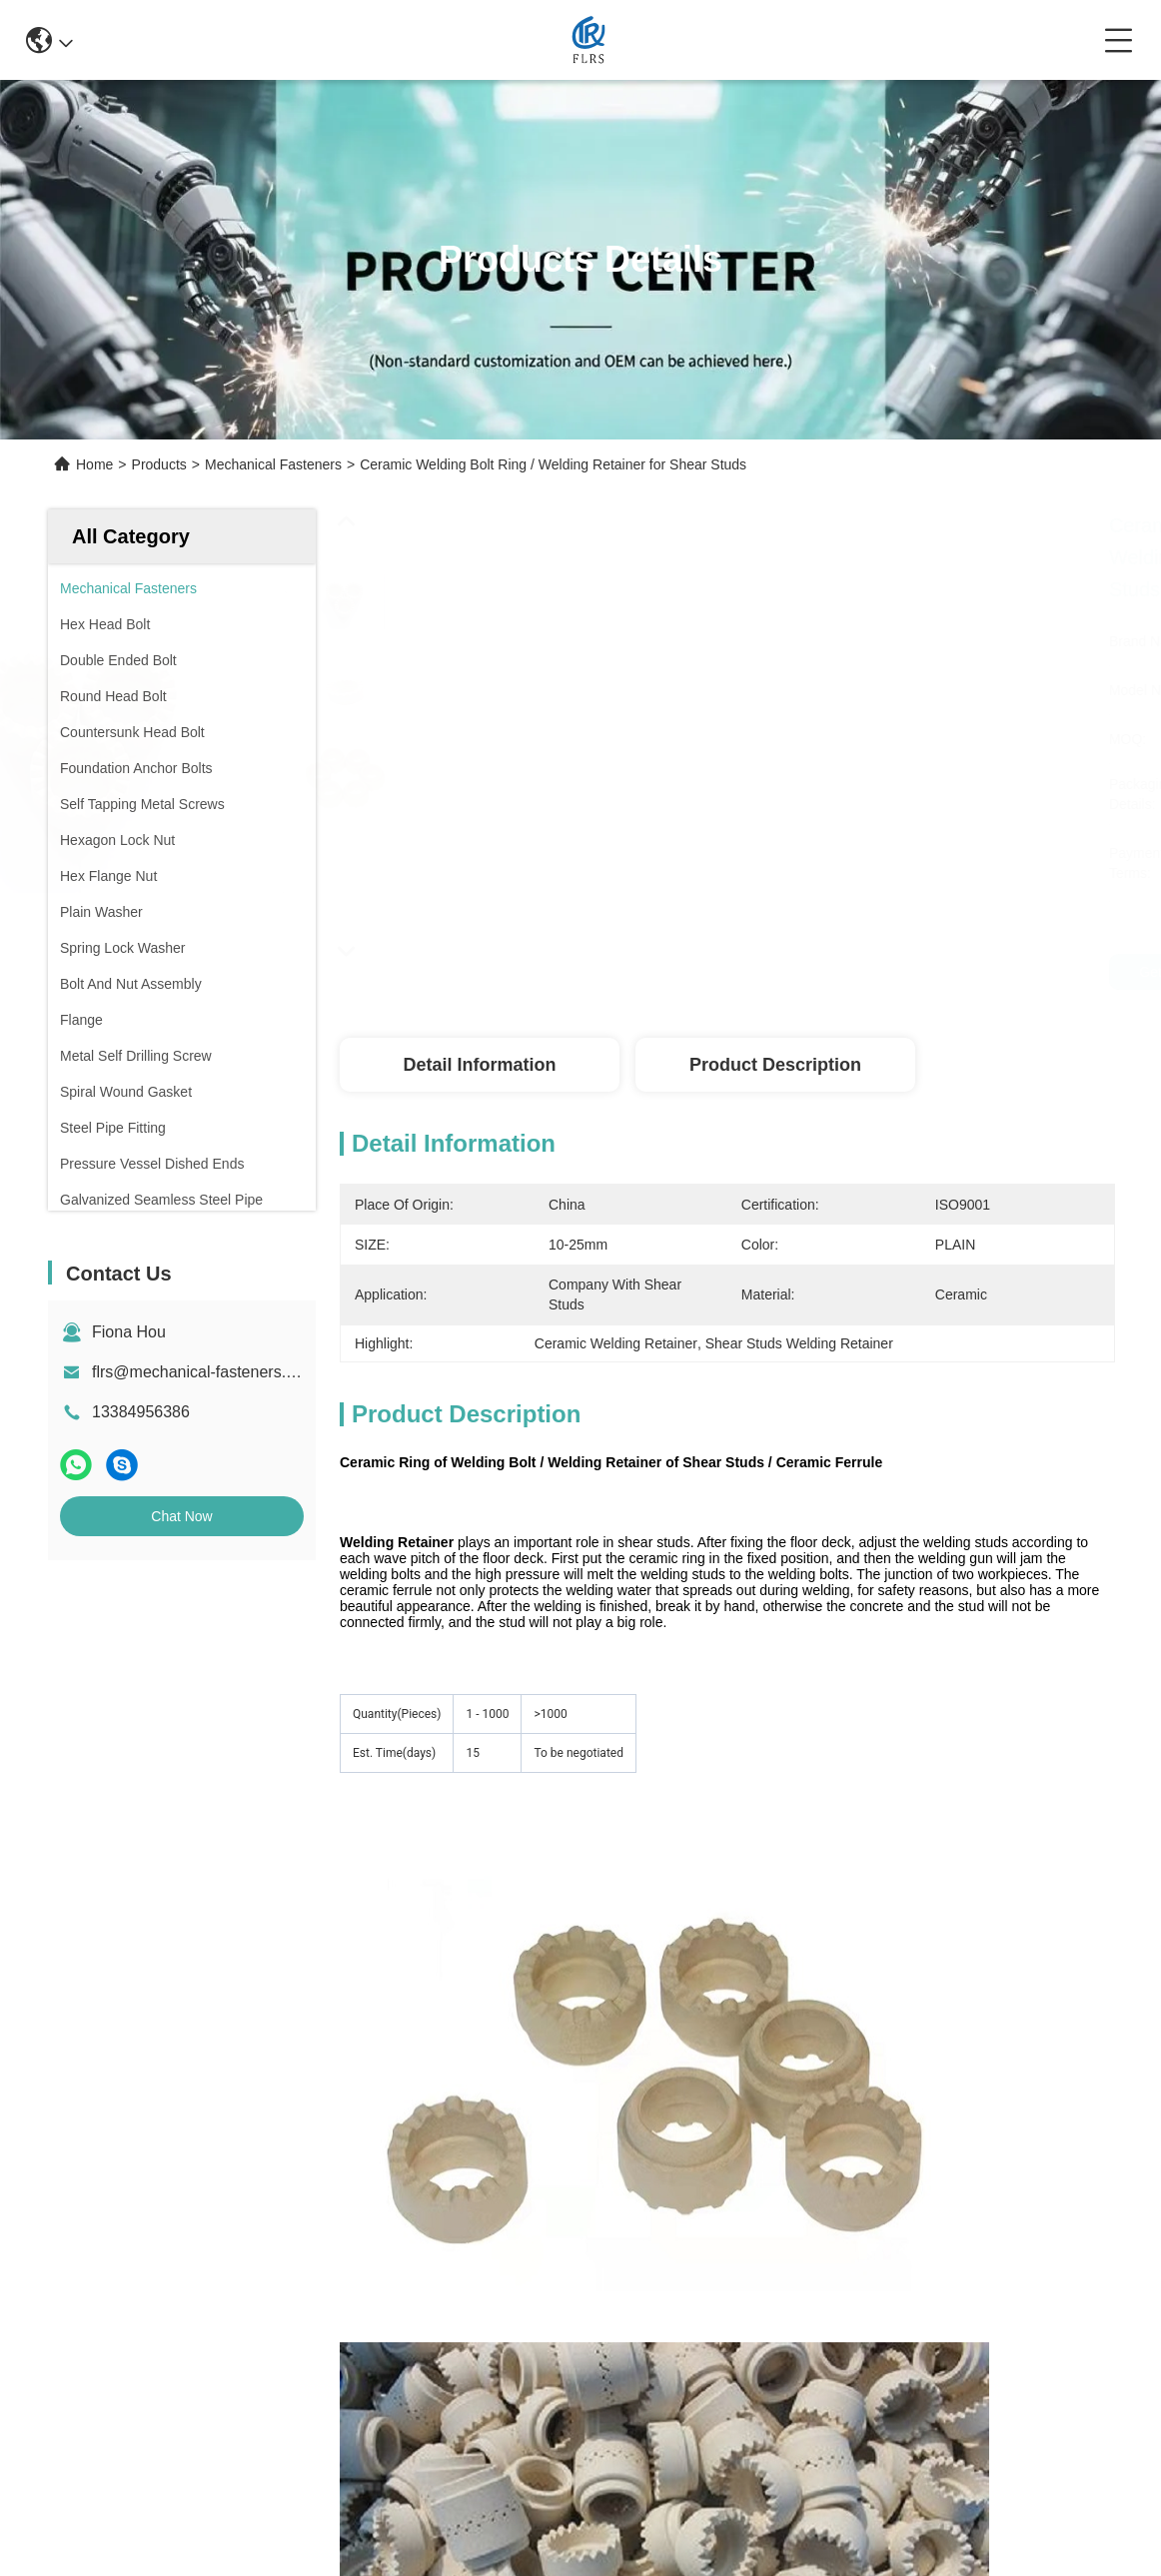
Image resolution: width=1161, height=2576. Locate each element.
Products (159, 464)
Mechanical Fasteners (273, 464)
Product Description (775, 1065)
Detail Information (479, 1065)
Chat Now (181, 1516)
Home (94, 464)
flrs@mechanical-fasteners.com (204, 1371)
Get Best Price (1067, 972)
